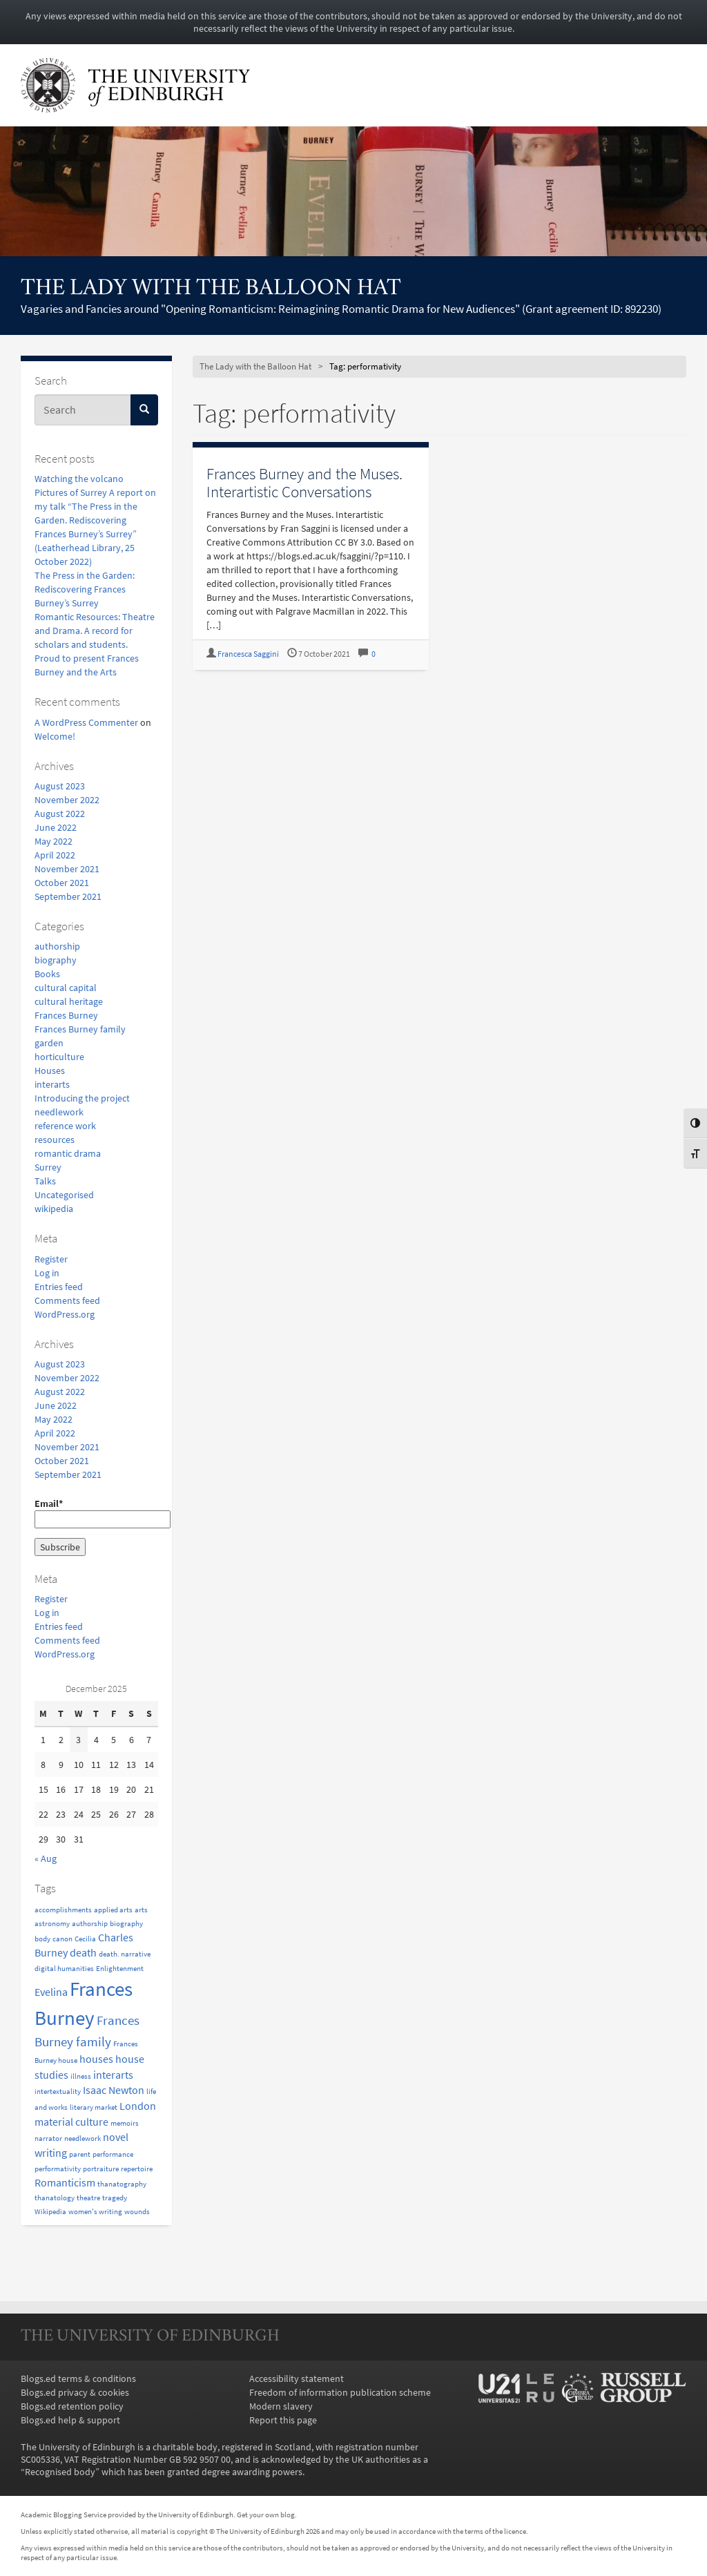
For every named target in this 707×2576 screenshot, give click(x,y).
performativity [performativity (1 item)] (58, 2168)
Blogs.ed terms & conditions (78, 2378)
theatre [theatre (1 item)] (88, 2197)
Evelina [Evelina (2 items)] (51, 1992)
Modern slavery (281, 2406)
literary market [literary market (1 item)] (93, 2107)
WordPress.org (65, 1314)
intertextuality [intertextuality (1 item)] (58, 2091)
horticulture (59, 1056)
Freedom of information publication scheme (340, 2392)
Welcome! (55, 736)
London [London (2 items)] (137, 2106)
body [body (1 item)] (42, 1938)
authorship (57, 946)
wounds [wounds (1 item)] (137, 2211)
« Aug (46, 1858)
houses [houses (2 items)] (96, 2059)
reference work (65, 1125)
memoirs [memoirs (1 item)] (124, 2123)
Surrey (48, 1167)
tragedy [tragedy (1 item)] (114, 2197)
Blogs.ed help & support (70, 2420)
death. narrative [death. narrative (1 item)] (125, 1954)
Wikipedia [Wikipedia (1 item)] (50, 2211)
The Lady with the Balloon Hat (211, 289)
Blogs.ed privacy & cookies (75, 2392)
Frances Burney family (80, 1029)
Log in (47, 1273)
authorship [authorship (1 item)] (90, 1923)
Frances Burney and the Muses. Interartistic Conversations (304, 482)
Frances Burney (66, 1015)
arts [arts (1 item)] (141, 1909)
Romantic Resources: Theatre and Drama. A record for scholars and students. (95, 631)
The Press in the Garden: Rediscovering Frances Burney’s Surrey (85, 589)
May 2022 (53, 841)
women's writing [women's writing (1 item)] (95, 2211)
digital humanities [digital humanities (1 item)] (64, 1968)
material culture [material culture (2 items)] (71, 2121)
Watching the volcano (79, 478)
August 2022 (60, 813)
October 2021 (62, 882)
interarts (52, 1084)
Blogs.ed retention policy (72, 2406)
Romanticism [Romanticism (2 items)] (65, 2182)
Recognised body (60, 2472)
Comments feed (67, 1300)
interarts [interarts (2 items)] (113, 2075)
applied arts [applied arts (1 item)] (113, 1909)
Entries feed (59, 1286)
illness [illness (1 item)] (80, 2076)
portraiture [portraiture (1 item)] (101, 2168)
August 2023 (60, 786)
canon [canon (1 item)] (62, 1938)
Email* (96, 1512)
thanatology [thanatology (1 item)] (55, 2197)
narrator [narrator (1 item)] (48, 2138)
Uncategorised (64, 1195)
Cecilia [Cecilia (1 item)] (85, 1938)
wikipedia (54, 1208)
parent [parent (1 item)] (79, 2154)
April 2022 (55, 855)
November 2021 (67, 869)
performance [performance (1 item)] (113, 2154)
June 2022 (56, 827)
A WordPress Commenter (86, 722)
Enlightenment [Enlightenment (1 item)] (120, 1968)
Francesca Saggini (248, 653)
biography (56, 960)
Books (47, 974)
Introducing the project (82, 1098)
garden (49, 1043)
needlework (59, 1112)
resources (55, 1139)
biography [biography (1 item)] (126, 1923)
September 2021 (68, 896)
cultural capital (66, 987)
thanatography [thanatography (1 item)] (121, 2184)
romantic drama (68, 1153)
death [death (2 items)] (83, 1952)
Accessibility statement (296, 2378)
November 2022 (67, 800)
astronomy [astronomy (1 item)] (52, 1923)
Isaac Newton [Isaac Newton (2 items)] (113, 2090)
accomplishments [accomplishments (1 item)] (63, 1909)
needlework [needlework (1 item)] (82, 2138)
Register (51, 1259)
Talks (45, 1181)
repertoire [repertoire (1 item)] (137, 2168)
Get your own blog (266, 2514)
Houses (50, 1070)
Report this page (283, 2420)
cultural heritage (69, 1001)
